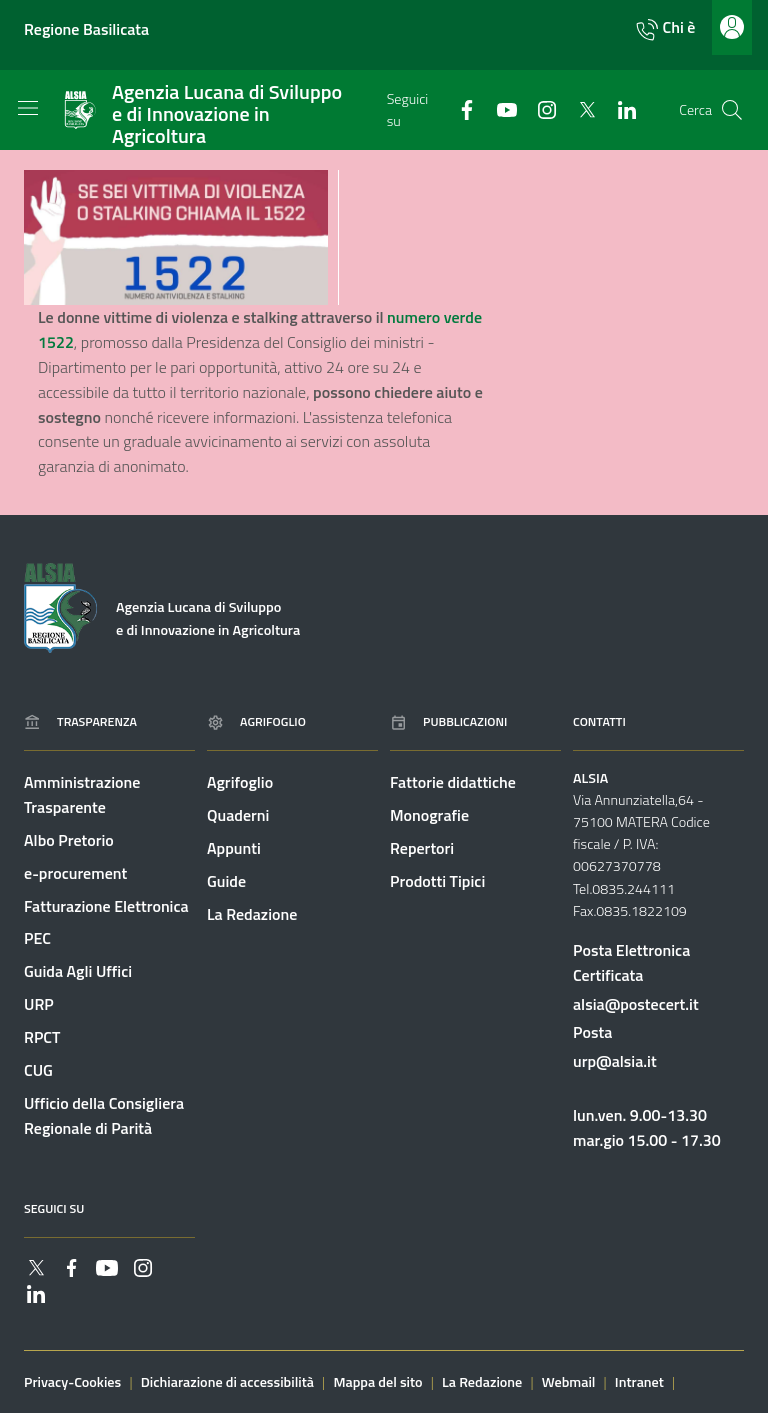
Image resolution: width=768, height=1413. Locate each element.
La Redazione (252, 914)
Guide (226, 881)
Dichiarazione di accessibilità (227, 1382)
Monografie (429, 815)
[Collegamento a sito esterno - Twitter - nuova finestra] (579, 109)
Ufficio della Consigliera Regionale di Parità (104, 1115)
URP (39, 1004)
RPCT (42, 1037)
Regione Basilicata (86, 29)
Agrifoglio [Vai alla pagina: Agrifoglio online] (256, 721)
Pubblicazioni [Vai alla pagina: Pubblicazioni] (448, 721)
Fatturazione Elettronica (106, 906)
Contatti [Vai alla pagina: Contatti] (599, 721)
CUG (38, 1070)
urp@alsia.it (615, 1061)
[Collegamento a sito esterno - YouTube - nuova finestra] (499, 109)
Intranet (639, 1382)
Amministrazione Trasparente (82, 794)
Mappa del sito (377, 1382)
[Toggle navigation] (28, 108)
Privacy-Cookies (72, 1382)
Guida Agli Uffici (78, 971)
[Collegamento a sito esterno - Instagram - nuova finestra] (539, 109)
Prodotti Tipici (437, 881)
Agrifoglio (240, 782)
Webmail (569, 1382)
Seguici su (54, 1208)
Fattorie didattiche (453, 782)
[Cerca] (732, 110)
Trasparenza (80, 721)
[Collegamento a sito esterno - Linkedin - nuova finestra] (619, 109)
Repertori (422, 848)
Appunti (234, 848)
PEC (37, 938)
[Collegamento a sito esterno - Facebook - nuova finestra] (459, 109)
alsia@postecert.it (636, 1004)
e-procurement (75, 873)
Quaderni (238, 815)
